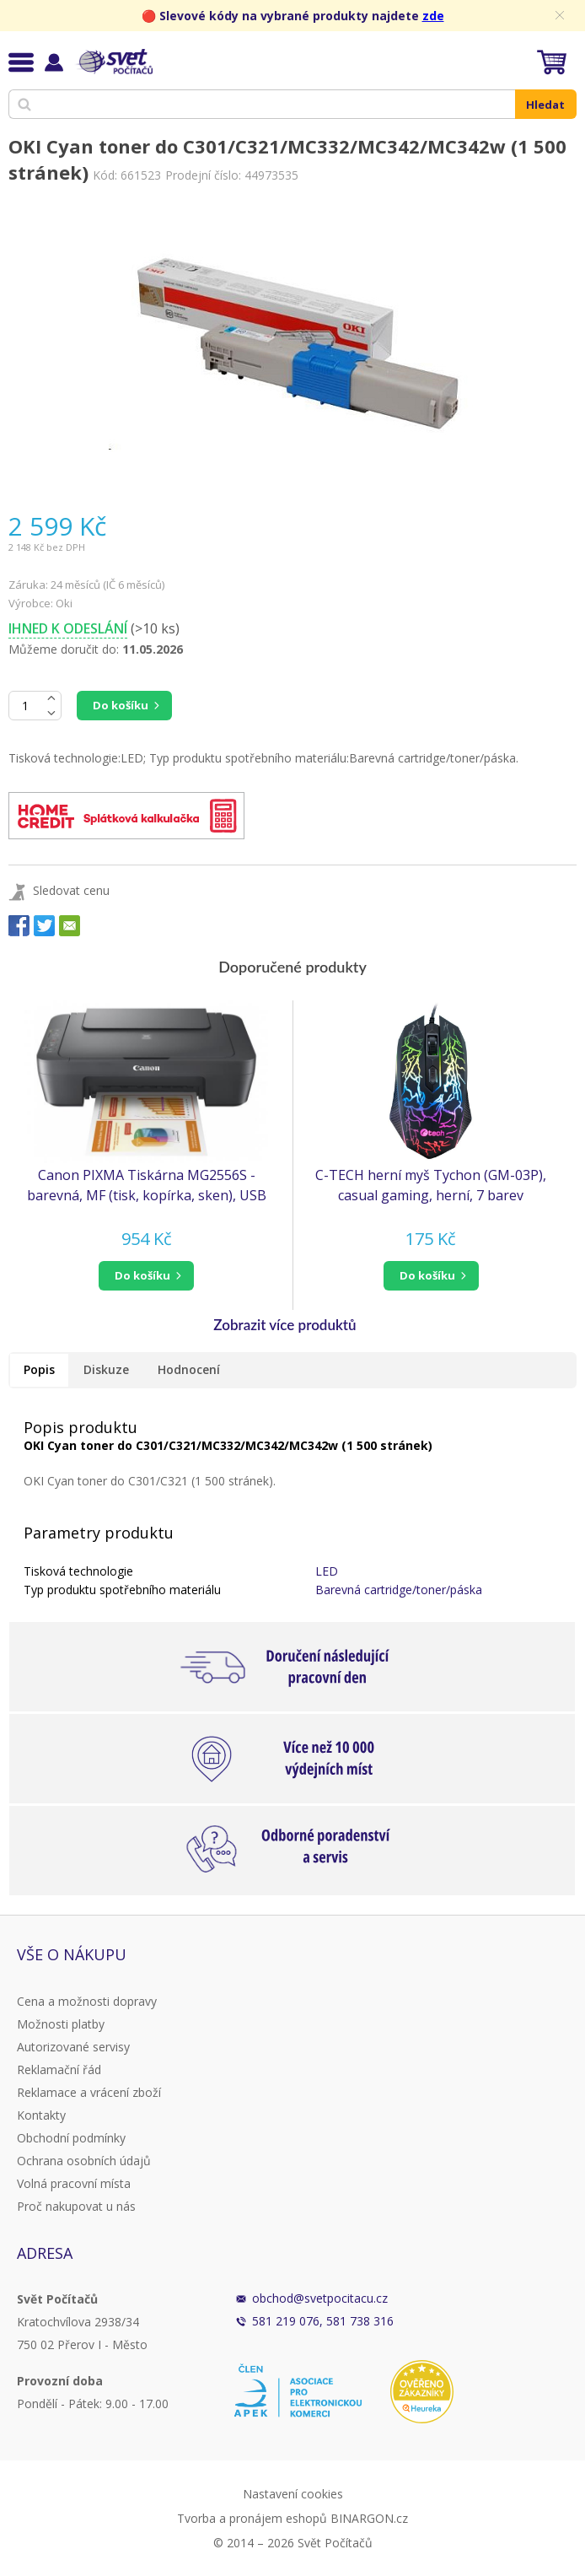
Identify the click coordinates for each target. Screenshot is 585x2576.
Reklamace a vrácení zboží (89, 2092)
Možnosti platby (61, 2024)
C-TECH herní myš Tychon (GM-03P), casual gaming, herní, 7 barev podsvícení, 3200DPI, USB (430, 1185)
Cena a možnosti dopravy (87, 2001)
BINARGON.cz (369, 2518)
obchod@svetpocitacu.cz (320, 2298)
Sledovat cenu (71, 890)
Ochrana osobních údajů (84, 2161)
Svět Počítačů (113, 61)
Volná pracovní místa (74, 2183)
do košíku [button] (142, 1275)
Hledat (545, 104)
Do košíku (120, 705)
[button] (146, 1276)
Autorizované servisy (73, 2047)
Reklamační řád (59, 2069)
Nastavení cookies (293, 2494)
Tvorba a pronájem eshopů (252, 2518)
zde (433, 16)
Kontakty (41, 2115)
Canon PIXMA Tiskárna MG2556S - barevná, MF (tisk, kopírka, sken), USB (146, 1185)
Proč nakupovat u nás (76, 2206)
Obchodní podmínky (71, 2138)
